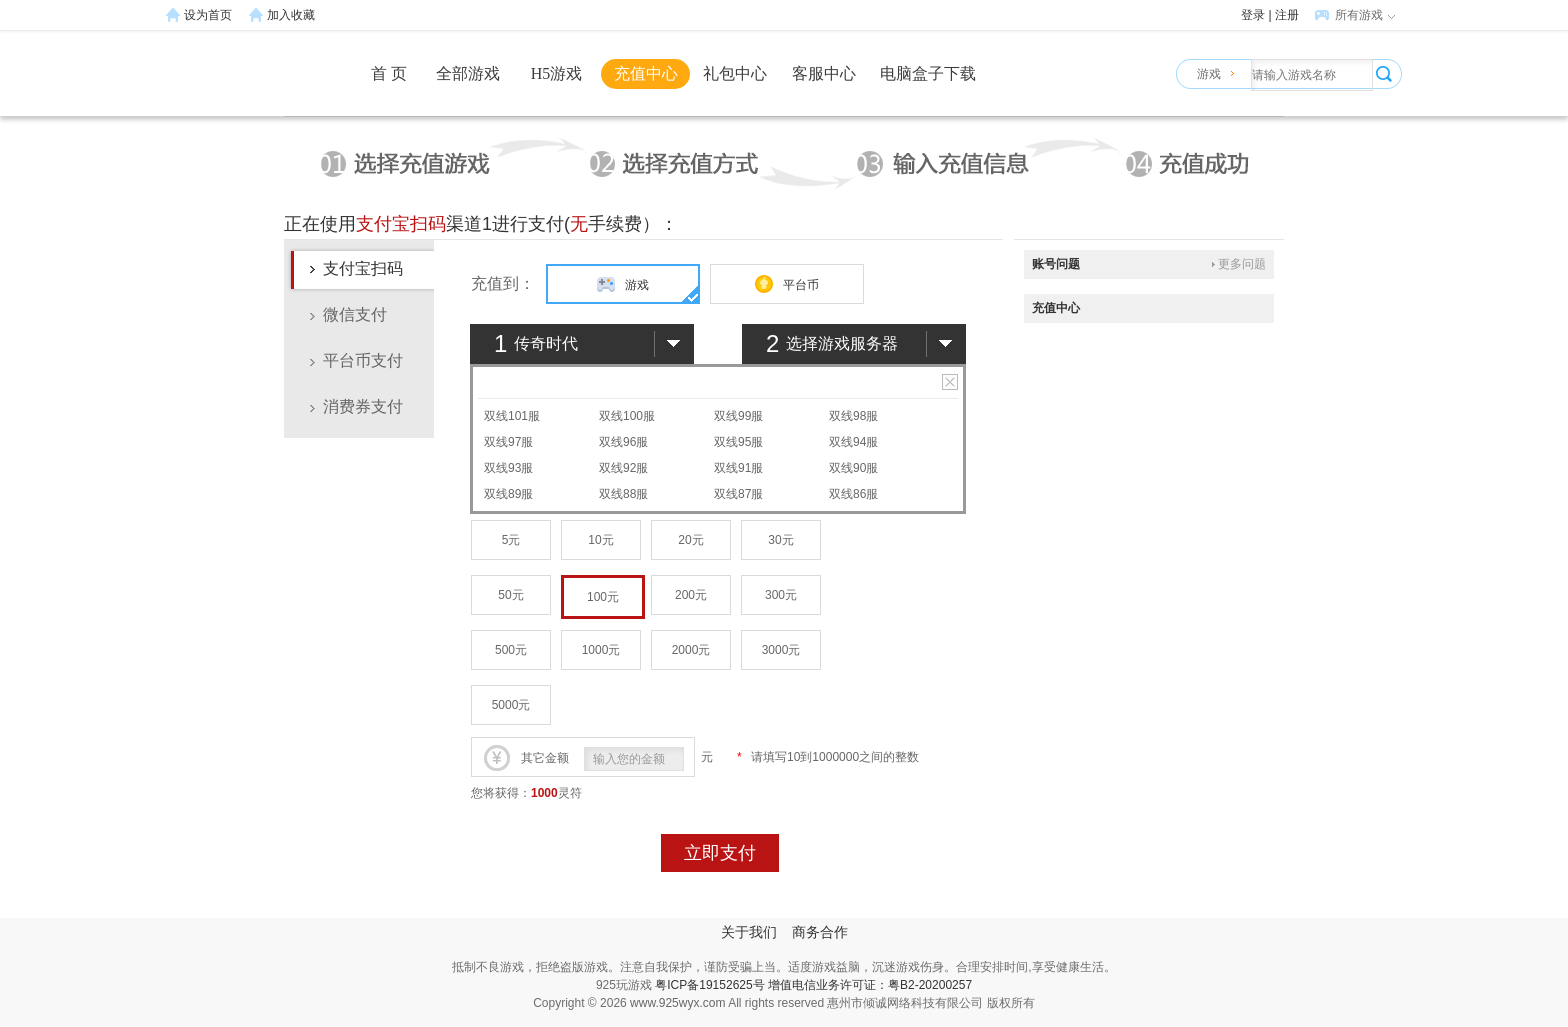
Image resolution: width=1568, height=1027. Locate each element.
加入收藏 (291, 15)
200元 (691, 595)
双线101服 (512, 416)
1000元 (601, 650)
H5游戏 (557, 73)
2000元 (691, 650)
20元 (690, 540)
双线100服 (627, 416)
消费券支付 (363, 406)
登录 (1253, 15)
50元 (510, 595)
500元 (511, 650)
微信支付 (355, 314)
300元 (781, 595)
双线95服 (738, 442)
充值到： (503, 283)
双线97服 (508, 442)
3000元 (781, 650)
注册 (1287, 15)
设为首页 (208, 15)
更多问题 (1242, 264)
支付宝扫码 (363, 268)
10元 (600, 540)
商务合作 (820, 932)
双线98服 (853, 416)
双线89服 (508, 494)
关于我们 (749, 932)
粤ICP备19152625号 (709, 985)
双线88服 (623, 494)
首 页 (389, 73)
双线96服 (623, 442)
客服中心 (824, 73)
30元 (780, 540)
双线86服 (853, 494)
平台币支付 (363, 360)
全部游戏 (468, 73)
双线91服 (738, 468)
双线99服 (738, 416)
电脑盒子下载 (928, 73)
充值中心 (646, 73)
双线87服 (738, 494)
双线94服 (853, 442)
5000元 (511, 705)
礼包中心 (735, 73)
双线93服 (508, 468)
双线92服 (623, 468)
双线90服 (853, 468)
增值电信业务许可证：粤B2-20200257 (870, 985)
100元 (603, 597)
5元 (511, 540)
